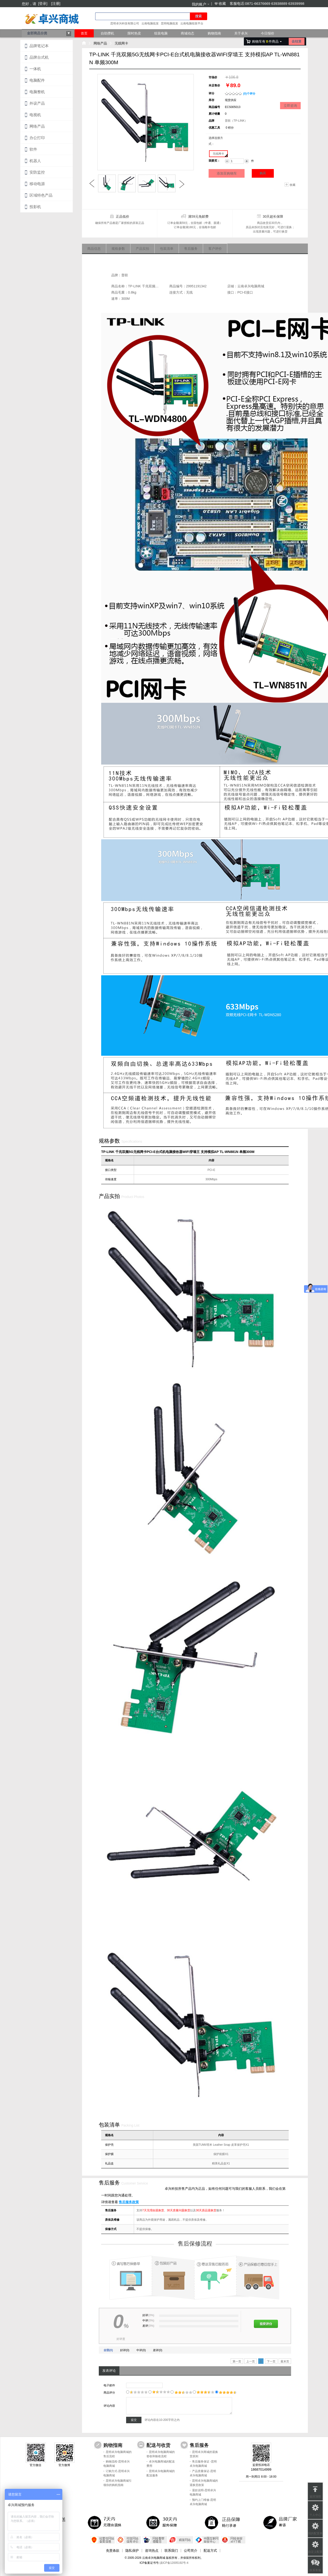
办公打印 (37, 138)
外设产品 (37, 103)
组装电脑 (161, 33)
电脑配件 (37, 80)
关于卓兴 (241, 33)
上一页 (250, 2361)
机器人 (35, 161)
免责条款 (112, 2550)
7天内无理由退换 (105, 2522)
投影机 (35, 207)
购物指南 (214, 33)
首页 (84, 33)
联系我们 (171, 2550)
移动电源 (37, 184)
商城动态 (187, 33)
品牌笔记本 (39, 46)
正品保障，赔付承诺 (222, 2522)
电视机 (35, 115)
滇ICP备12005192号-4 (174, 2563)
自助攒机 (107, 33)
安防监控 (37, 172)
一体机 (35, 69)
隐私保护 (132, 2550)
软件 (33, 149)
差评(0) (157, 2350)
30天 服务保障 (164, 2522)
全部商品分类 (49, 33)
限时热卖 (134, 33)
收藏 (220, 3)
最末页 (285, 2361)
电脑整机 (37, 92)
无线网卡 (121, 43)
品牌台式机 (39, 57)
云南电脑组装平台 (191, 23)
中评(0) (141, 2350)
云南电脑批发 (150, 23)
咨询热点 (151, 2550)
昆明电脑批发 (169, 23)
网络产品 (100, 43)
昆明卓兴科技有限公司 (124, 23)
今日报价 (267, 33)
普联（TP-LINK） (236, 120)
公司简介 (190, 2550)
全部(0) (108, 2350)
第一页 (237, 2361)
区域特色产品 (41, 195)
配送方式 (210, 2550)
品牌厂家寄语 (281, 2522)
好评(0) (124, 2350)
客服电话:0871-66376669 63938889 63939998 (267, 3)
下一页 (271, 2361)
